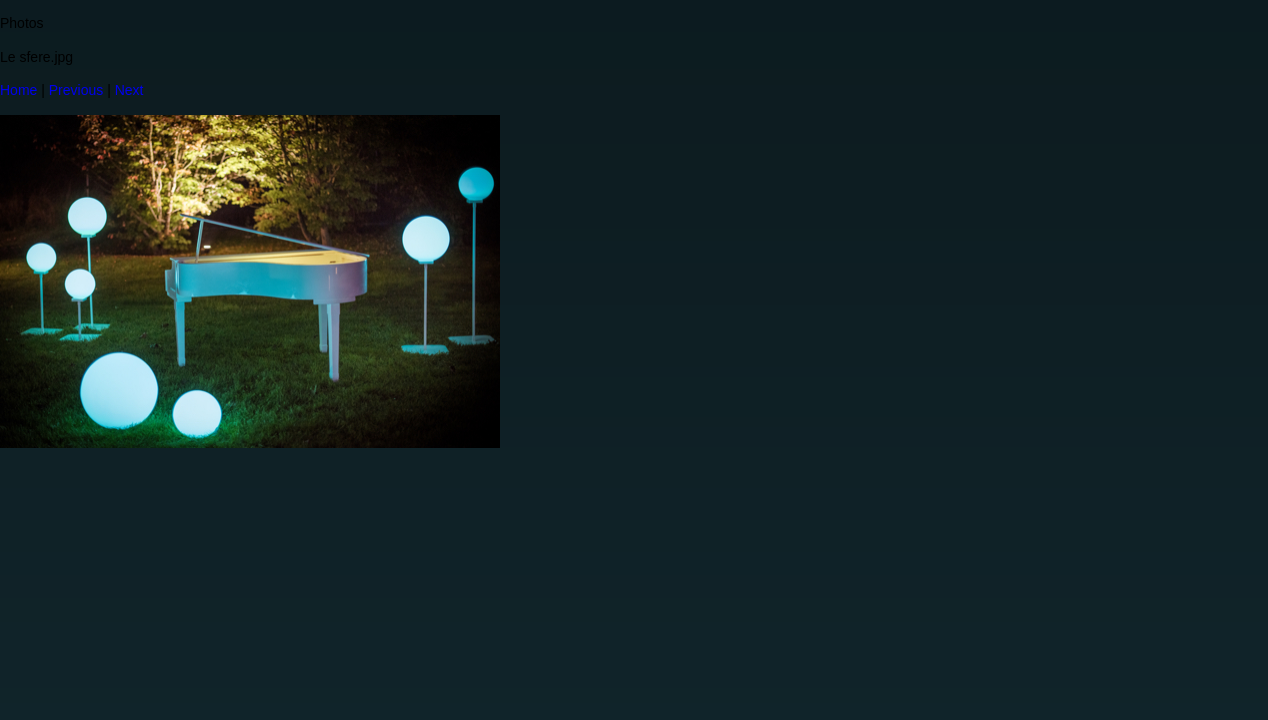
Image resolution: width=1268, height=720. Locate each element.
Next (129, 90)
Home (18, 90)
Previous (76, 90)
